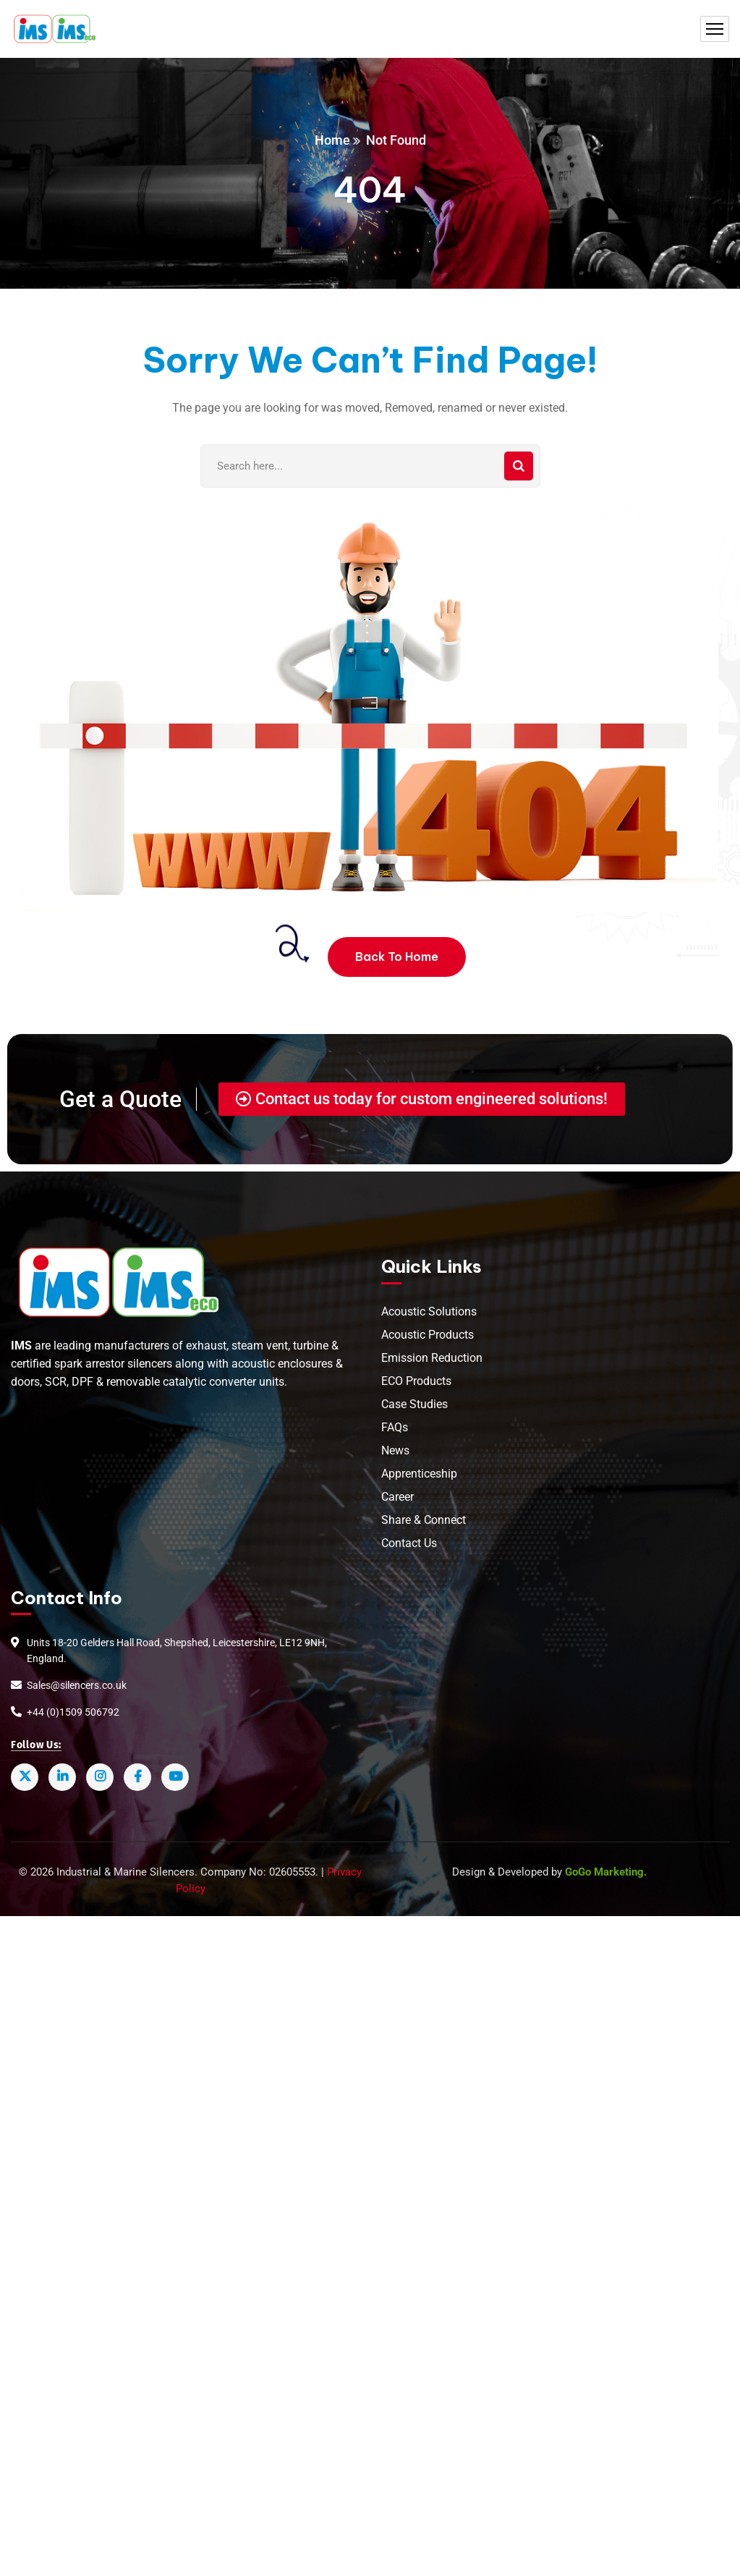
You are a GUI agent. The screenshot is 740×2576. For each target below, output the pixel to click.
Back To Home (396, 956)
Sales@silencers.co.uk (77, 1684)
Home (332, 140)
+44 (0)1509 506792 (73, 1711)
